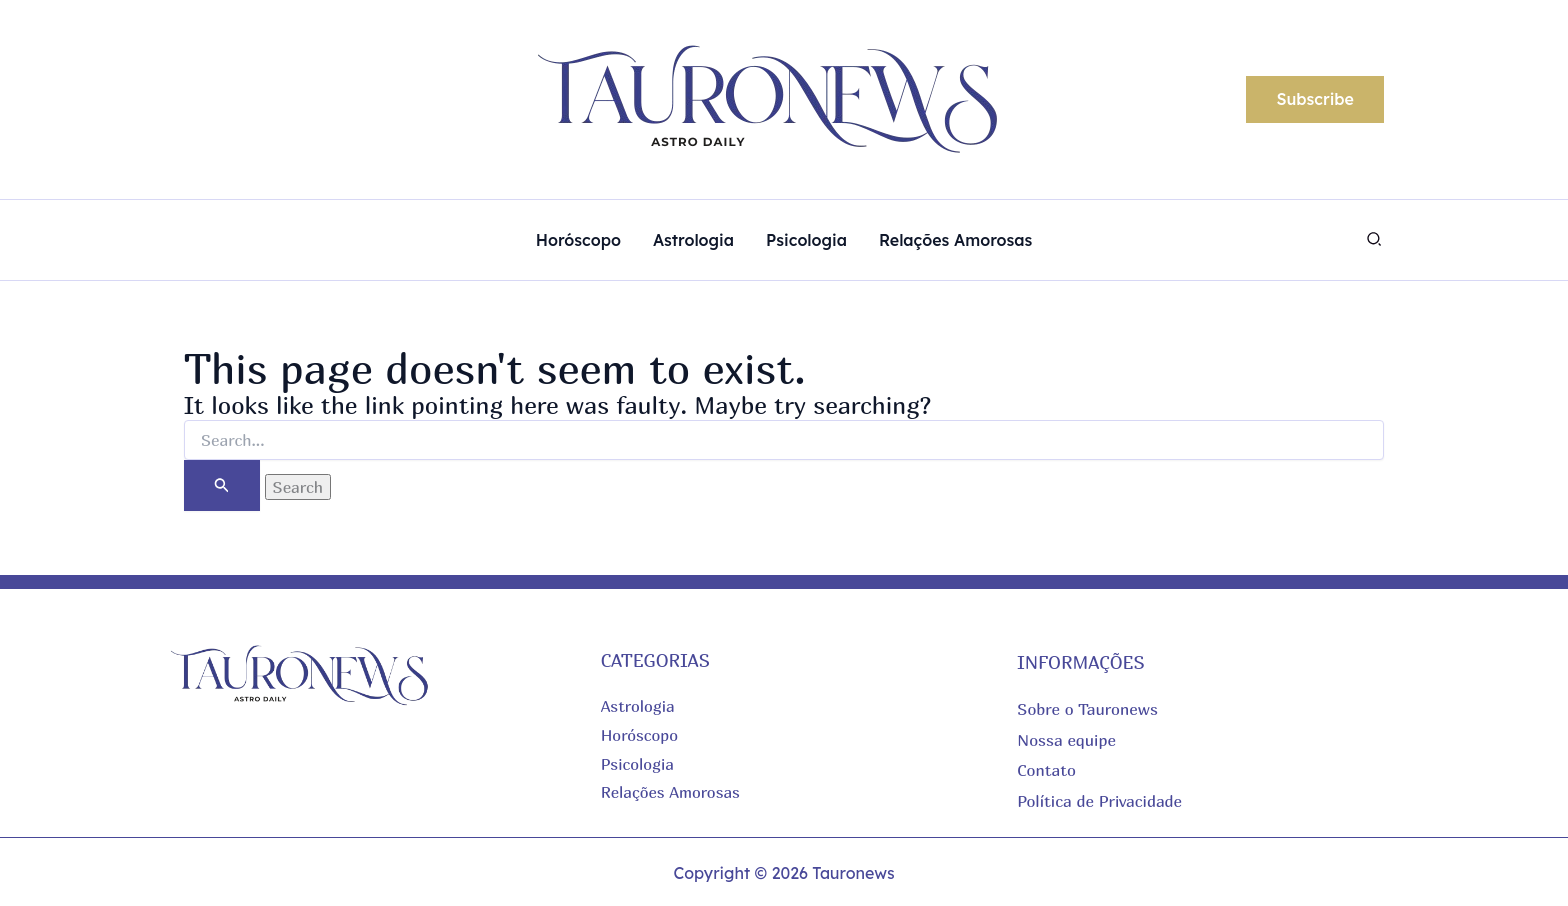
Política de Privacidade (1099, 800)
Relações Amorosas (671, 792)
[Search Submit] (222, 485)
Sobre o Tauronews (1087, 709)
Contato (1046, 769)
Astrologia (638, 706)
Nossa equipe (1066, 739)
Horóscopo (640, 735)
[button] (1315, 100)
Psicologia (638, 764)
